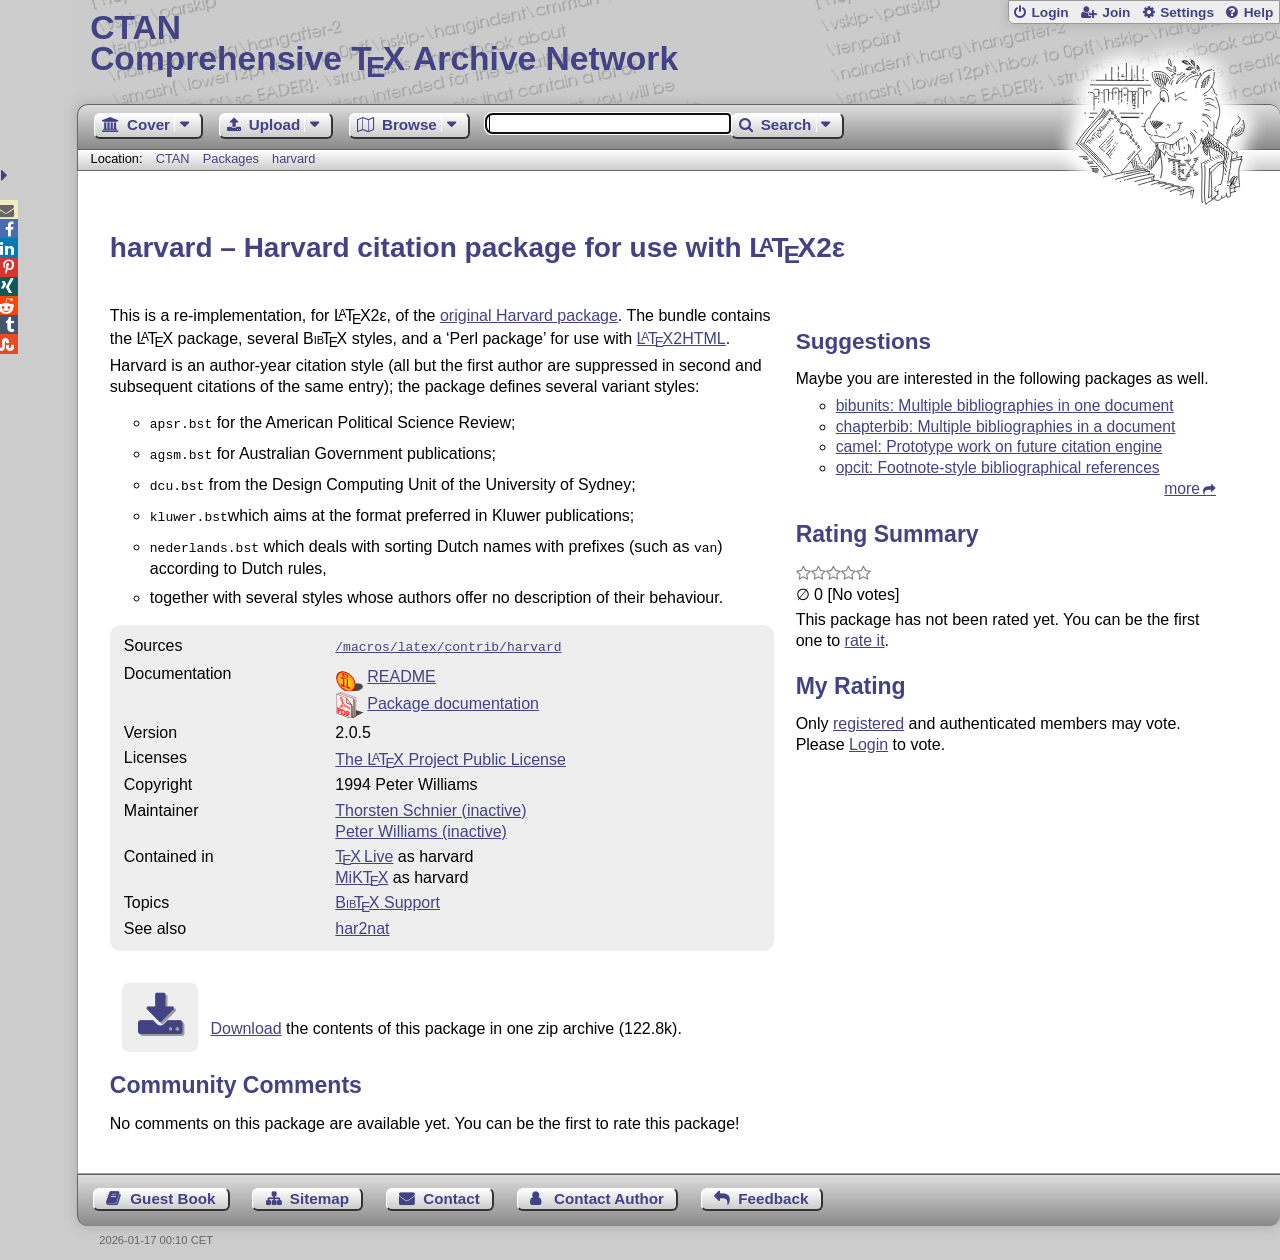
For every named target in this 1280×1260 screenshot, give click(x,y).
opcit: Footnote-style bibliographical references (998, 467)
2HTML (681, 338)
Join (1116, 12)
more (1182, 488)
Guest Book (172, 1186)
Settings (1187, 12)
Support (387, 890)
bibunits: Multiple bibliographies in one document (1005, 405)
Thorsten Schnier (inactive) (430, 798)
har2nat (362, 916)
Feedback (773, 1186)
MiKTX (361, 865)
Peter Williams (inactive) (421, 819)
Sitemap (319, 1186)
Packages (233, 158)
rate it (865, 640)
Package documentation (453, 691)
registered (868, 723)
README (401, 664)
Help (1259, 12)
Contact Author (609, 1186)
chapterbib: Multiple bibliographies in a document (1006, 426)
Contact (451, 1186)
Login (1049, 12)
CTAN (173, 158)
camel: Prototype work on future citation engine (999, 446)
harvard (293, 158)
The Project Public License (450, 747)
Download (245, 1016)
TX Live (364, 844)
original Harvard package (529, 315)
